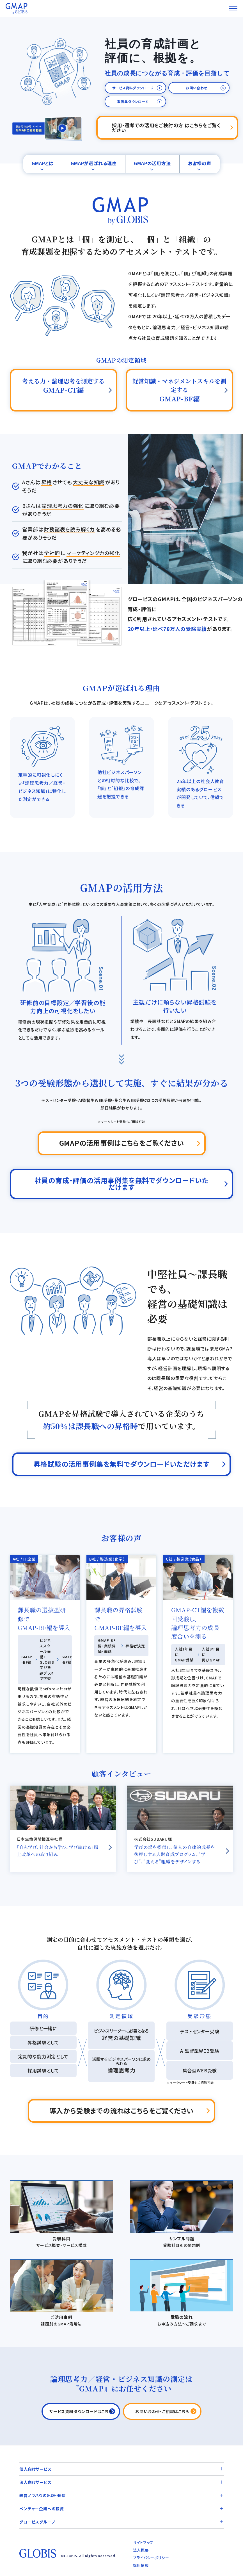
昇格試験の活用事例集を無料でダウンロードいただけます (122, 1464)
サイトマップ (143, 2542)
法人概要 (140, 2550)
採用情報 (140, 2565)
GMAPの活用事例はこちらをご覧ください (121, 1143)
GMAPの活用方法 (152, 163)
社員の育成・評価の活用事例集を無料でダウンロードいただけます (122, 1183)
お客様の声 (199, 163)
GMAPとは (43, 163)
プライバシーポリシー (151, 2557)
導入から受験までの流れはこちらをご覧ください (121, 2110)
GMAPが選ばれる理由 (94, 163)
